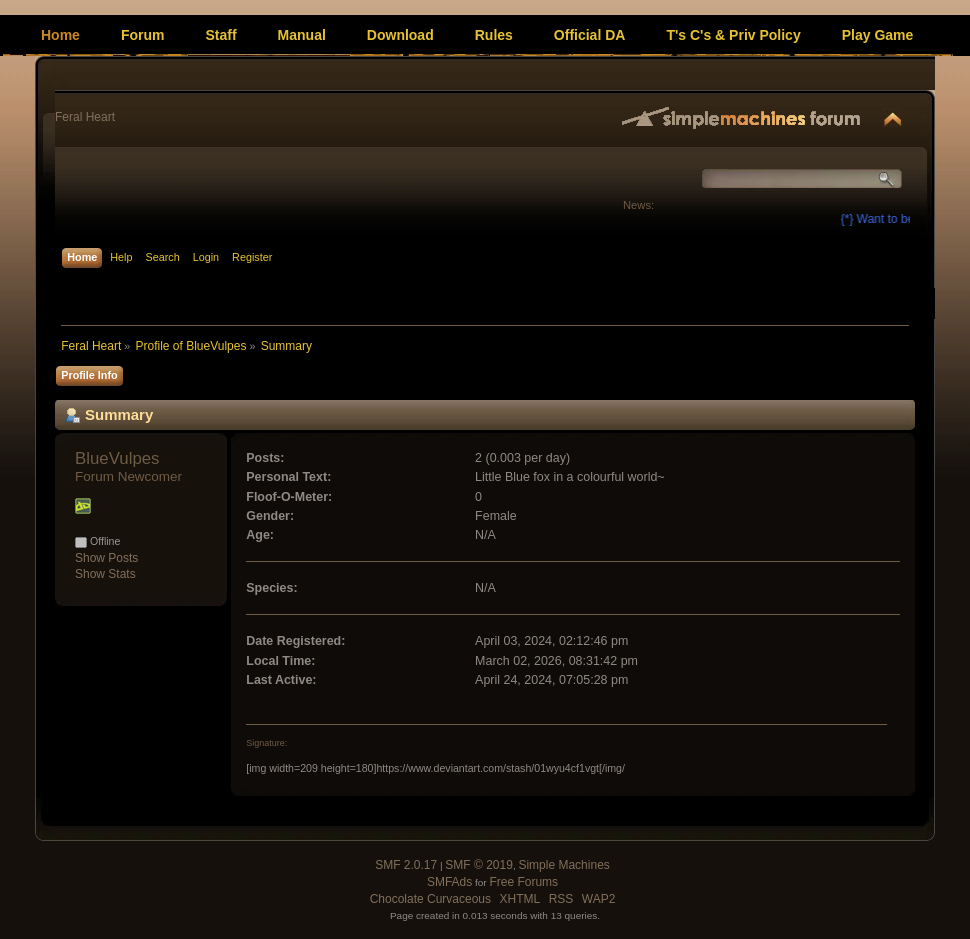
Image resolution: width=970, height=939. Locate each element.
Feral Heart (85, 117)
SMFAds (449, 882)
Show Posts (106, 558)
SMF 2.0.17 (406, 865)
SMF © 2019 (479, 865)
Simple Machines (563, 865)
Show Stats (105, 574)
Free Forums (523, 882)
